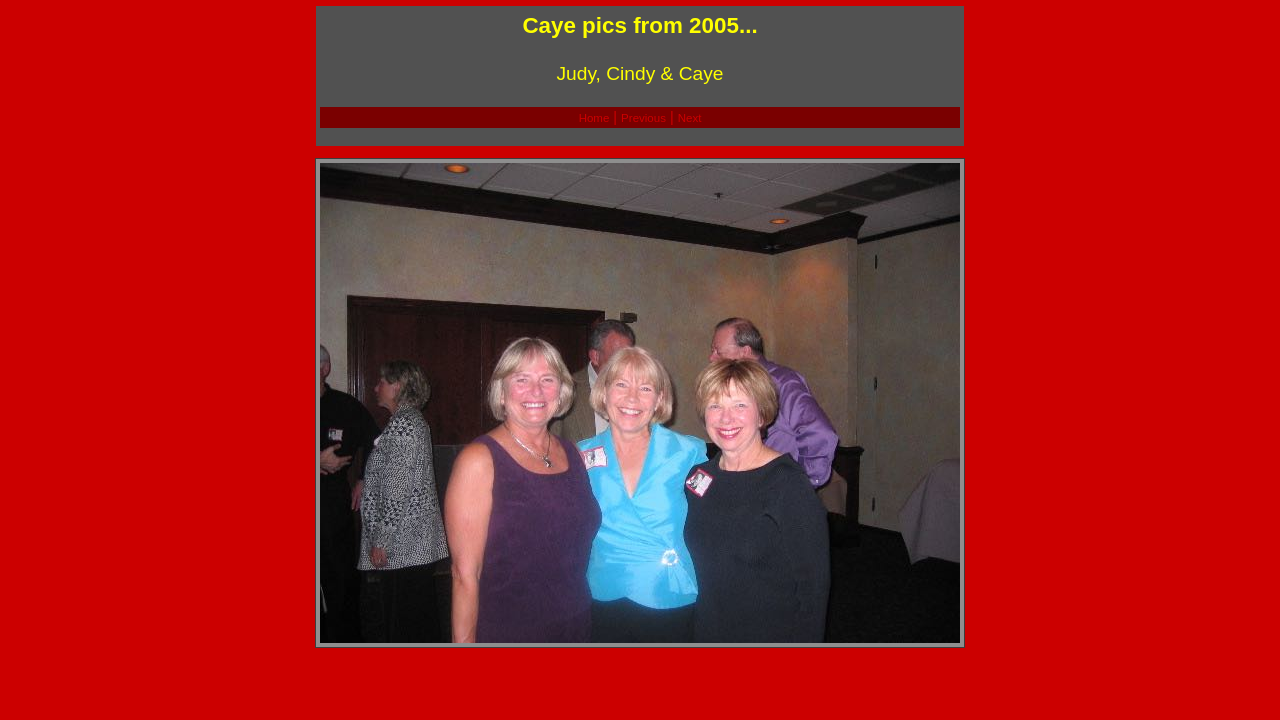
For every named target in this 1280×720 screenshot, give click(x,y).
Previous (643, 118)
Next (690, 118)
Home (594, 118)
